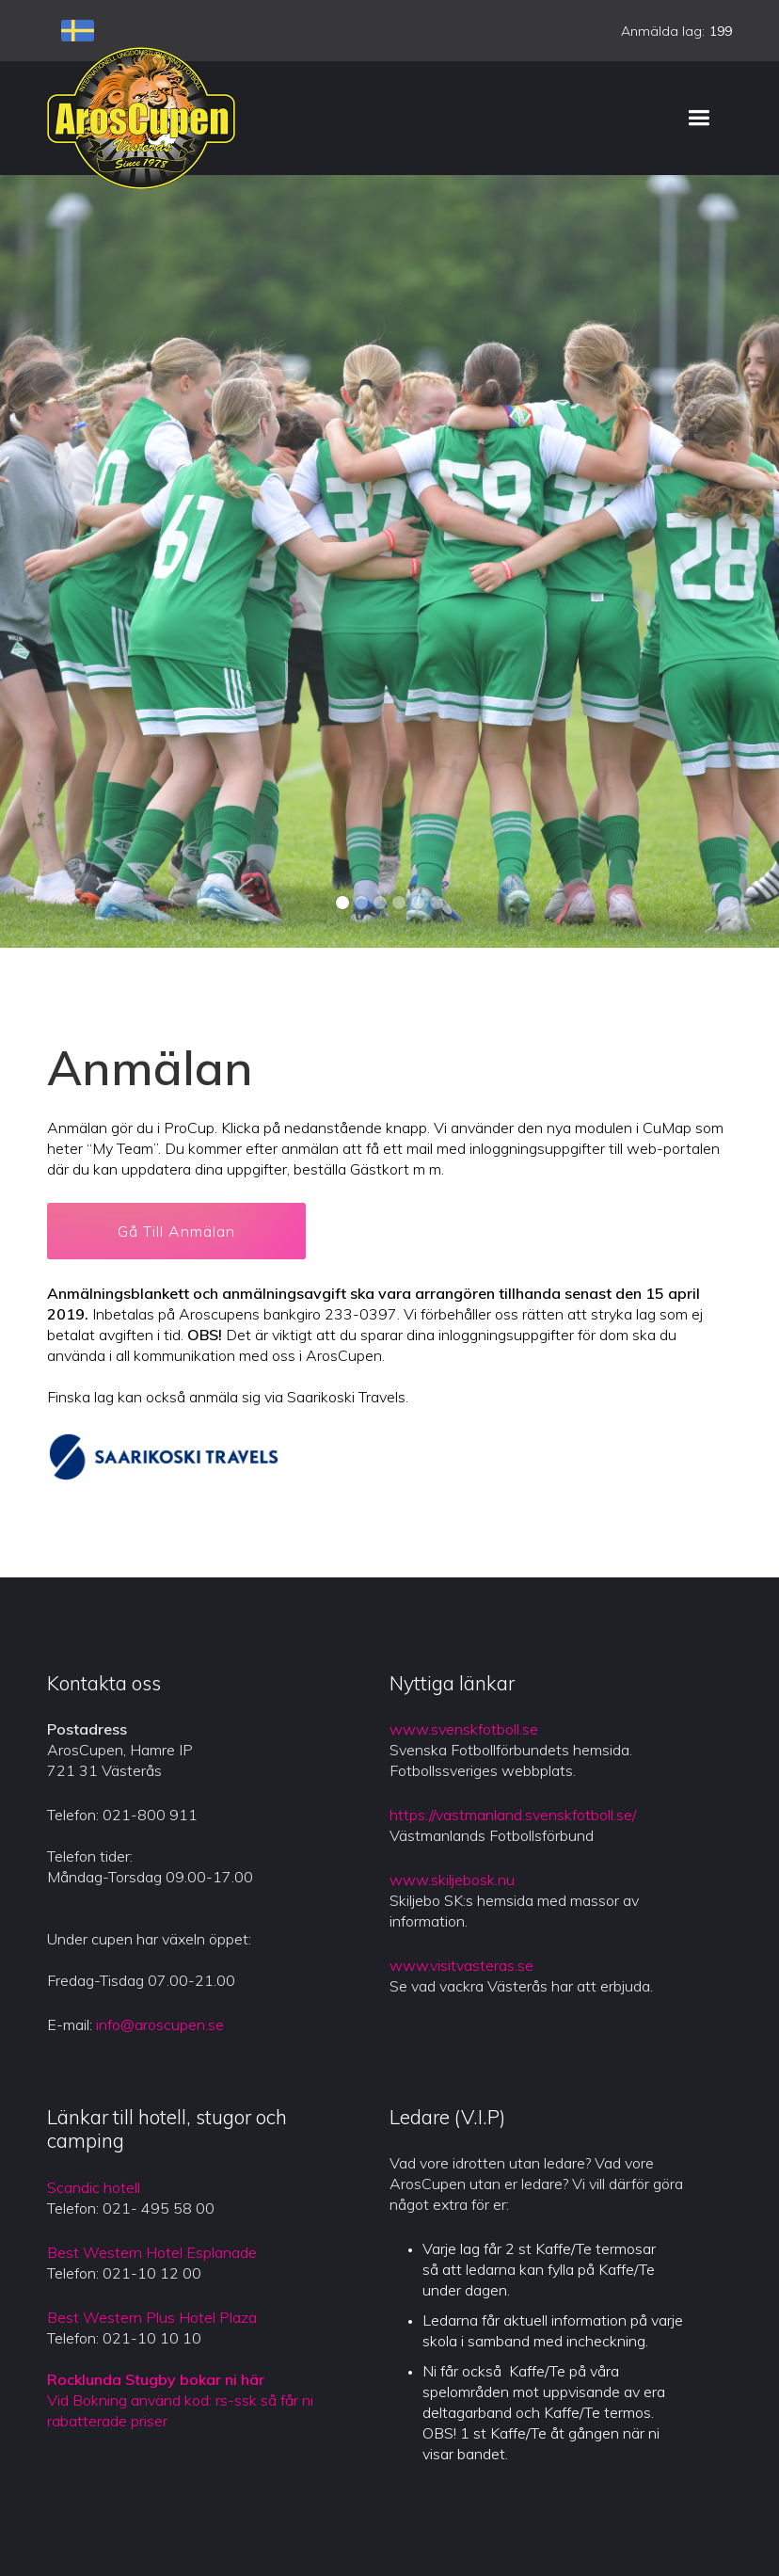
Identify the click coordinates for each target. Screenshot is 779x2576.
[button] (698, 118)
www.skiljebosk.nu (452, 1879)
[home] (141, 118)
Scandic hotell (93, 2187)
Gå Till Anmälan (176, 1231)
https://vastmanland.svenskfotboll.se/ (513, 1814)
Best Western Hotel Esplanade (152, 2252)
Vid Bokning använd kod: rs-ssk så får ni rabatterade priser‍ (180, 2400)
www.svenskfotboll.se (464, 1729)
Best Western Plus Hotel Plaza (152, 2317)
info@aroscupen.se (160, 2024)
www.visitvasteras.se (461, 1965)
